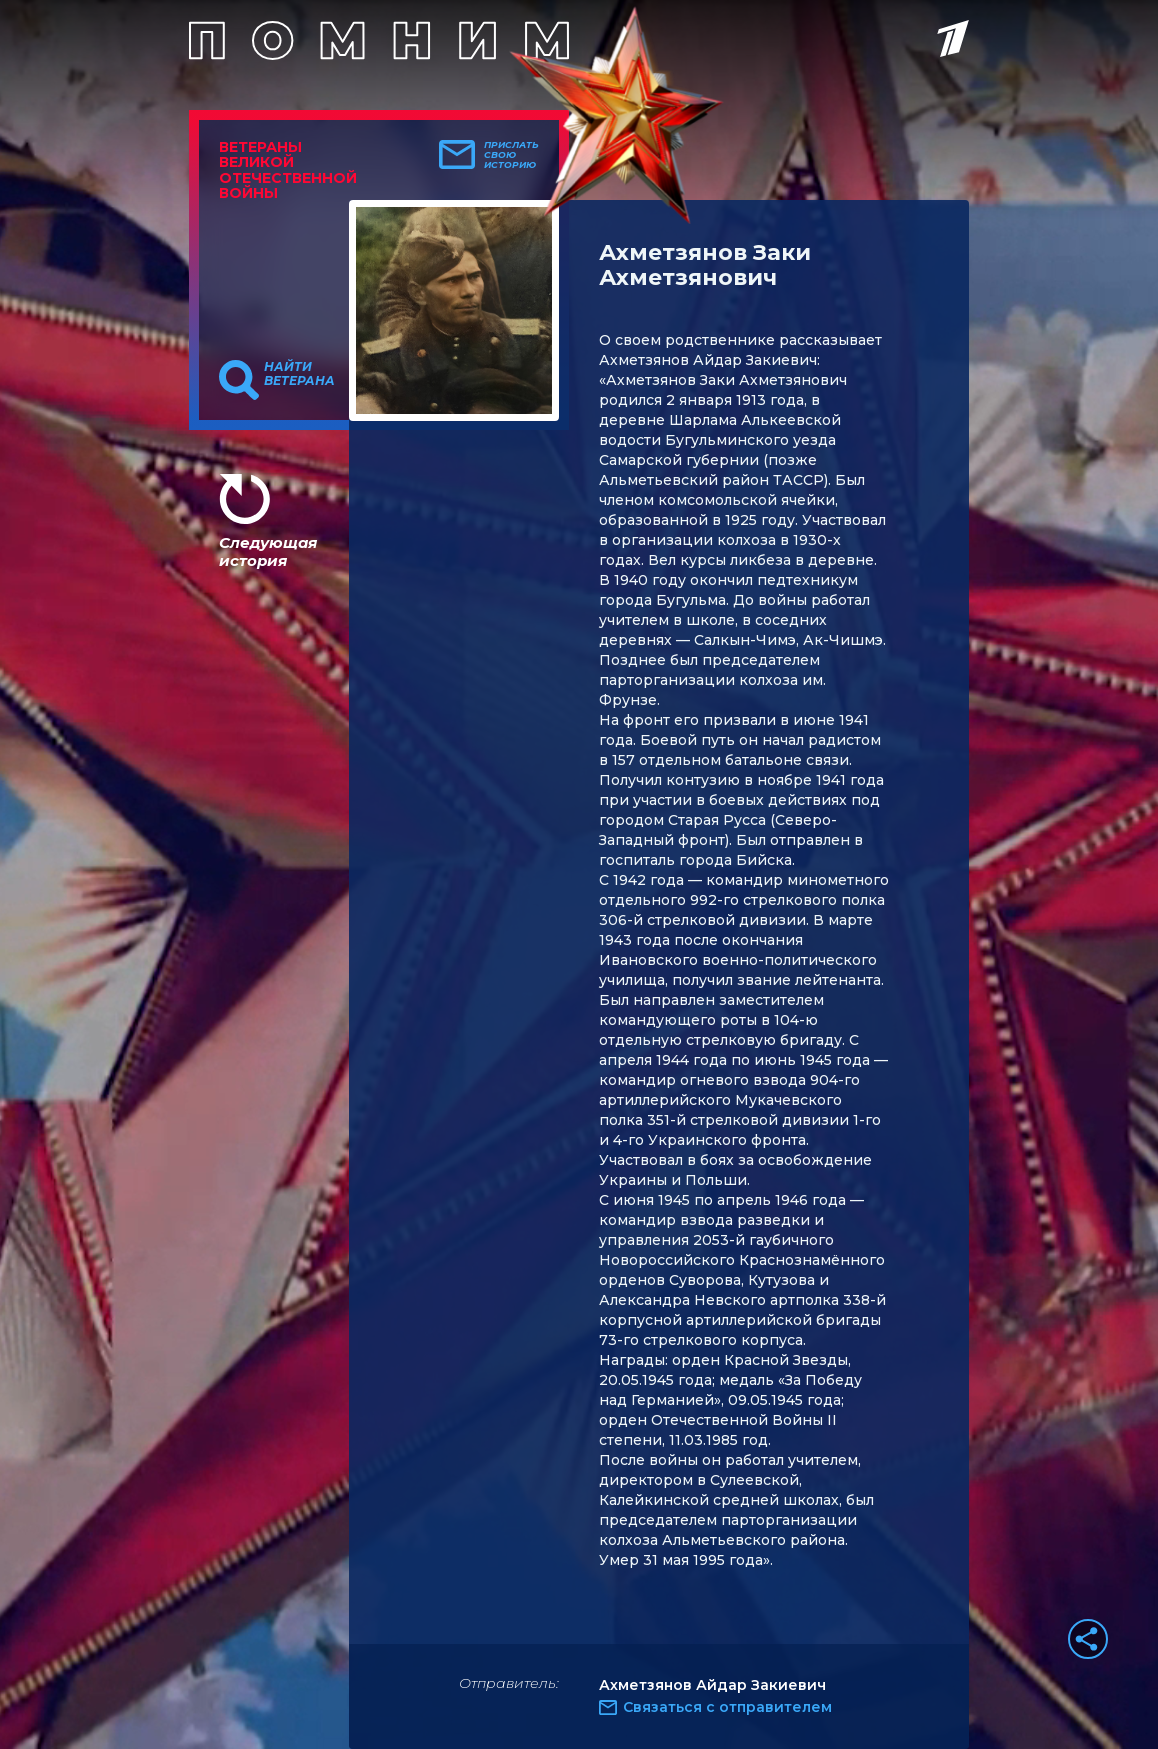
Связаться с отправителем (727, 1707)
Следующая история (268, 551)
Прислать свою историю (511, 155)
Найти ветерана (299, 374)
